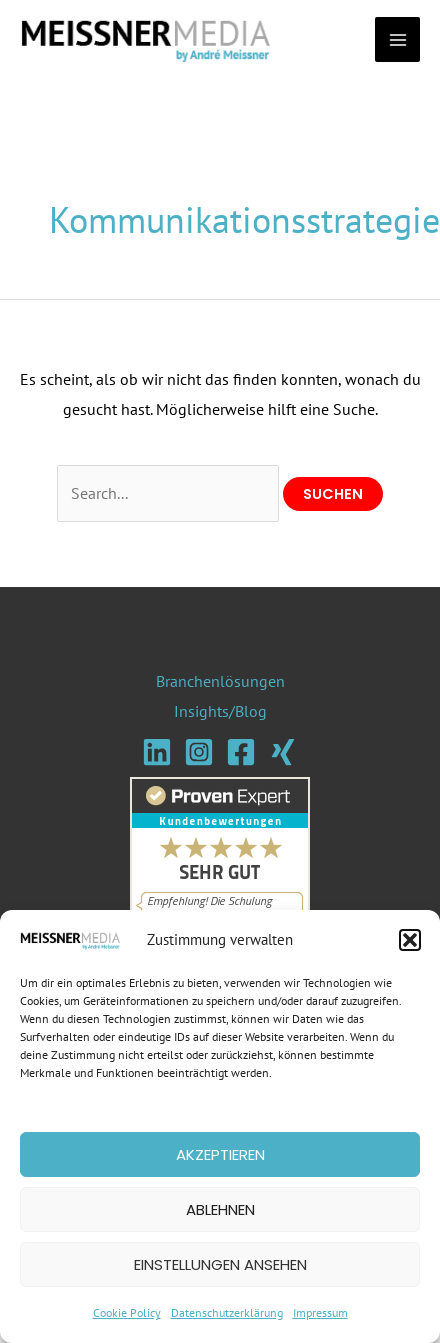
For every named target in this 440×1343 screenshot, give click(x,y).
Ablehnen (220, 1209)
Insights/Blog (220, 711)
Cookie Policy (127, 1312)
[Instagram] (199, 752)
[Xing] (283, 752)
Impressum (320, 1312)
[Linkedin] (157, 752)
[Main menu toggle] (397, 39)
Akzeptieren (220, 1154)
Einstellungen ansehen (220, 1264)
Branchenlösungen (220, 681)
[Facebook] (241, 752)
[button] (410, 940)
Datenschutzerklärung (227, 1312)
